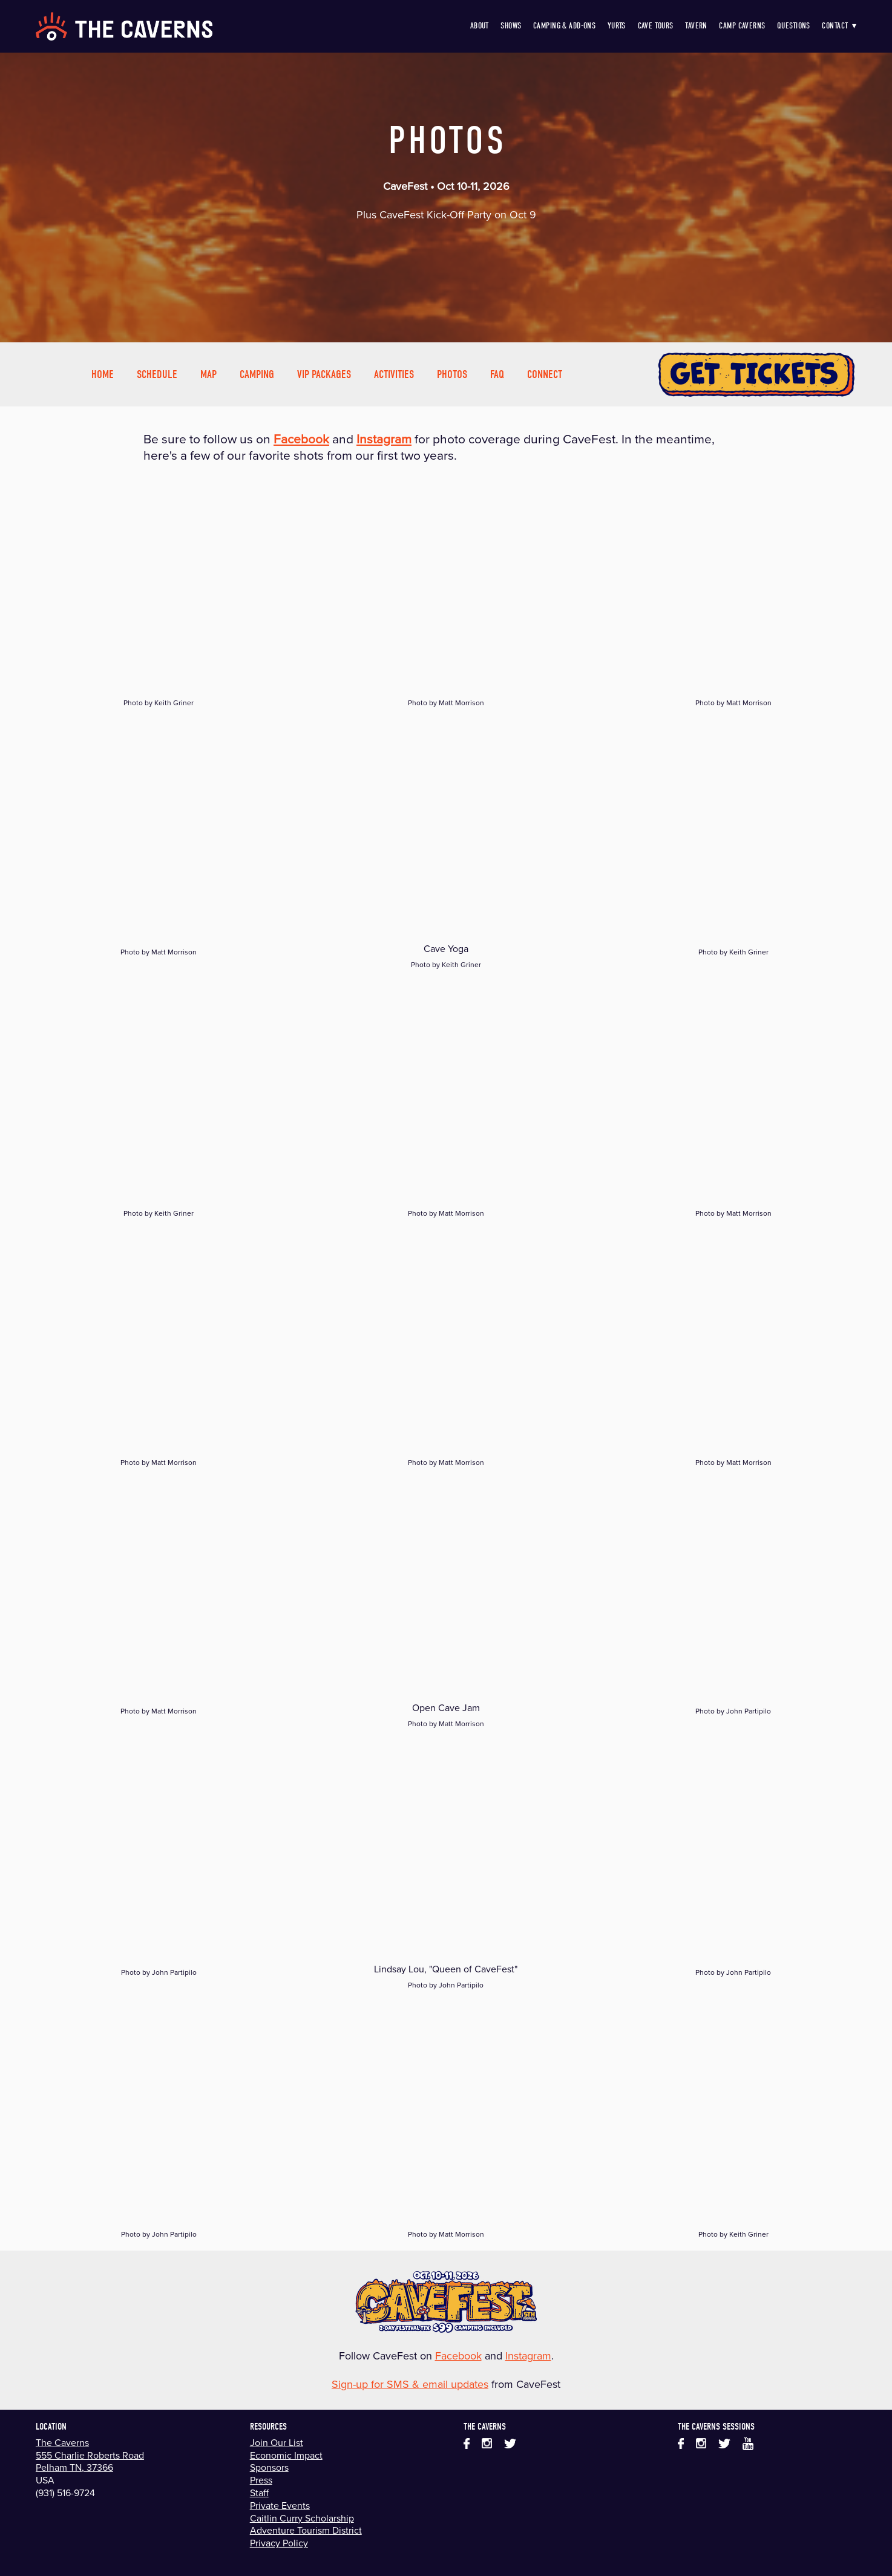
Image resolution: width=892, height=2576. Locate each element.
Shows (510, 26)
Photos (452, 374)
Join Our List (276, 2442)
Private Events (280, 2505)
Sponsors (269, 2467)
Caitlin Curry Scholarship (302, 2518)
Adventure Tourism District (306, 2530)
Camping (257, 374)
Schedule (157, 374)
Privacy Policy (279, 2542)
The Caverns (62, 2442)
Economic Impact (286, 2455)
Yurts (617, 26)
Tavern (696, 26)
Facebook (458, 2355)
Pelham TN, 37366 (74, 2467)
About (479, 26)
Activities (394, 374)
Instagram (528, 2355)
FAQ (497, 374)
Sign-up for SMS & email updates (410, 2384)
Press (261, 2479)
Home (102, 374)
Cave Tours (656, 26)
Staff (259, 2492)
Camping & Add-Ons (564, 26)
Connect (544, 374)
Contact (839, 26)
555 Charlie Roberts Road (90, 2455)
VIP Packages (324, 374)
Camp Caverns (742, 26)
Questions (793, 26)
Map (208, 374)
